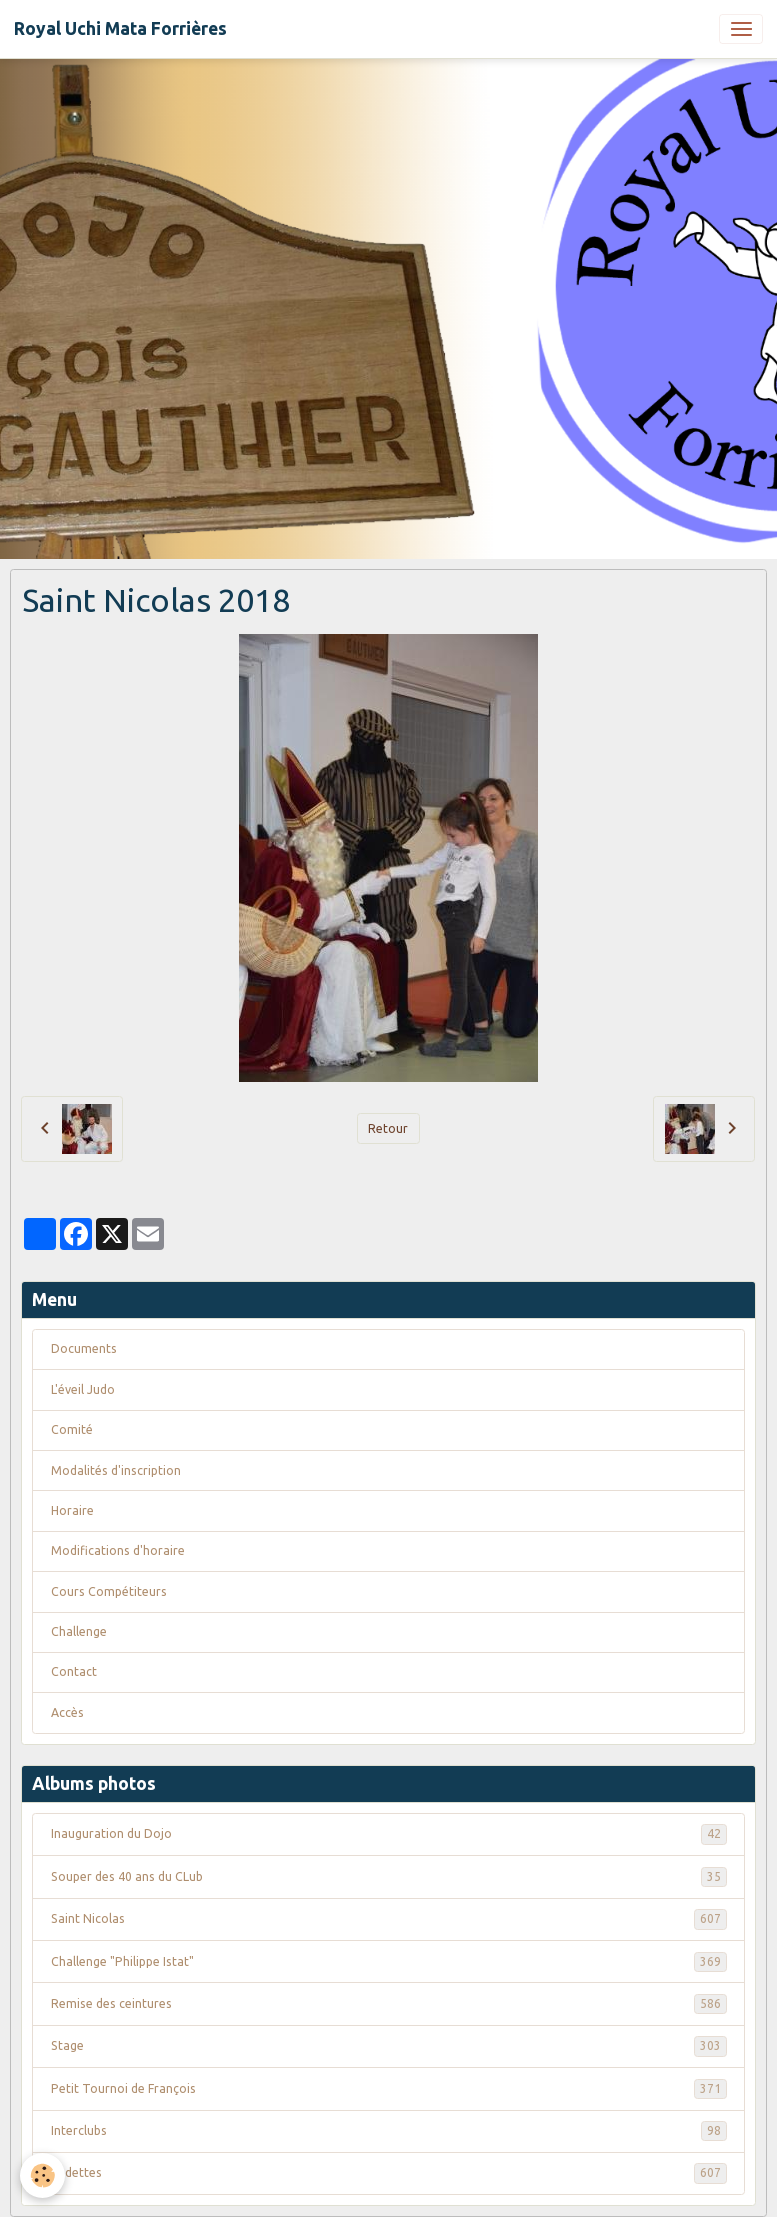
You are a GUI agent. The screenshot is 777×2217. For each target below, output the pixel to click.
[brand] (120, 29)
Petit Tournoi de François (389, 2089)
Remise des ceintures (389, 2004)
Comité (72, 1429)
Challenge (79, 1631)
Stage (389, 2046)
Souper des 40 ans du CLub (389, 1877)
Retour (388, 1128)
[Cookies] (42, 2175)
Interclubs (389, 2131)
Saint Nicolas (389, 1919)
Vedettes (389, 2173)
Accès (67, 1712)
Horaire (72, 1510)
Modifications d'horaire (118, 1550)
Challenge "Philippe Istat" (389, 1962)
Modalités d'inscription (116, 1470)
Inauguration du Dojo (389, 1834)
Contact (74, 1671)
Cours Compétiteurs (109, 1591)
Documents (84, 1348)
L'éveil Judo (83, 1389)
